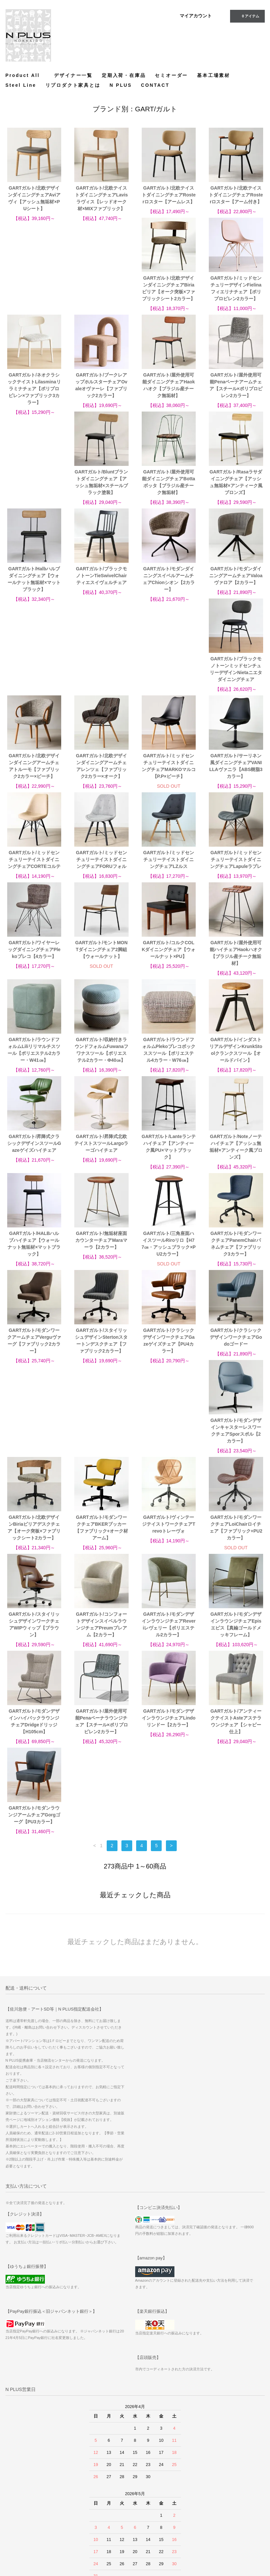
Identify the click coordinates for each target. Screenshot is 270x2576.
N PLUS (121, 85)
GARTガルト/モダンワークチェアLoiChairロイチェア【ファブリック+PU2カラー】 (168, 1361)
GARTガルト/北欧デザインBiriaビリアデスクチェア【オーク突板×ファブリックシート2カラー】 (235, 1264)
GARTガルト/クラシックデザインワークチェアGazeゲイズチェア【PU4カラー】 (34, 1264)
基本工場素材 (213, 75)
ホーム (14, 2478)
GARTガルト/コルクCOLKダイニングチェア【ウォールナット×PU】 (34, 873)
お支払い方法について (27, 2487)
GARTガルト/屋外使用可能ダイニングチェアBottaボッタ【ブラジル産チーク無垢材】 (235, 399)
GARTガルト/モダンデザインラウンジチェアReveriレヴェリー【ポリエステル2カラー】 (101, 1458)
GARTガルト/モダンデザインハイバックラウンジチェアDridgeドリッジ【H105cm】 (235, 1458)
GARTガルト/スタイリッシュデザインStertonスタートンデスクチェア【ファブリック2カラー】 (235, 1167)
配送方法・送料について (29, 2496)
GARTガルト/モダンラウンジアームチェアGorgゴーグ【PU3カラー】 (236, 1551)
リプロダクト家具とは (72, 85)
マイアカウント (196, 15)
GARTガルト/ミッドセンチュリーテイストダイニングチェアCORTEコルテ (168, 686)
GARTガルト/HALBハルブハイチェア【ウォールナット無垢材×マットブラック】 (168, 1070)
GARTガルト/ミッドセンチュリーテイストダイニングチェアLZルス (34, 783)
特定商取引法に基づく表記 (31, 2506)
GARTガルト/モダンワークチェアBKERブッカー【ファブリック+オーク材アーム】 (34, 1361)
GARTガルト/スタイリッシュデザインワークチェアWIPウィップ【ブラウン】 (235, 1361)
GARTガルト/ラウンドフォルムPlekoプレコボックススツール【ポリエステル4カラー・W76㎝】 (34, 973)
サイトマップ (106, 2487)
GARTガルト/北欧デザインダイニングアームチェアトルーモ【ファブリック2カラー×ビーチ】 (168, 593)
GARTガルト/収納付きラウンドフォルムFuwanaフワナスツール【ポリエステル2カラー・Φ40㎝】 (236, 877)
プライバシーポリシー (27, 2524)
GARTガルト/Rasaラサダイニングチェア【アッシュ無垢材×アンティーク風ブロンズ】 (34, 496)
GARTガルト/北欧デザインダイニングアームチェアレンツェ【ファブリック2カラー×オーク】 (235, 593)
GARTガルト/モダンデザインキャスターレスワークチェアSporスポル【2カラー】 (168, 1264)
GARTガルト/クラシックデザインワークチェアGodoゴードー (101, 1260)
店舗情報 (16, 2515)
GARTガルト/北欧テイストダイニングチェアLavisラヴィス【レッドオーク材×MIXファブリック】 (101, 198)
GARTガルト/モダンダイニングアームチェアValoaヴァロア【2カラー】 (34, 589)
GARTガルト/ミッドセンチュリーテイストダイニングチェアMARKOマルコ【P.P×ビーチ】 (34, 690)
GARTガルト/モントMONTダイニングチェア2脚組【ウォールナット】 (236, 783)
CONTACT (155, 85)
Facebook (190, 2488)
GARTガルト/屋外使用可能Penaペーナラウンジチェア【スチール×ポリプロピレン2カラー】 (34, 1555)
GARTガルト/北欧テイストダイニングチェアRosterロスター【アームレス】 (169, 194)
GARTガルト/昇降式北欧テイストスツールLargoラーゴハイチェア (236, 970)
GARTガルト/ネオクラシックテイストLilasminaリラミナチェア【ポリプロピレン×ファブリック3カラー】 (168, 298)
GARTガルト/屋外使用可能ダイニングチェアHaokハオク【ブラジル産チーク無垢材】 (34, 399)
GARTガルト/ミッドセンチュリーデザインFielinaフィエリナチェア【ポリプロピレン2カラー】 (101, 295)
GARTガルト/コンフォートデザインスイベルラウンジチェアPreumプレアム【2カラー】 (34, 1458)
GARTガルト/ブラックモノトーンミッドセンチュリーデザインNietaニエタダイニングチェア (101, 593)
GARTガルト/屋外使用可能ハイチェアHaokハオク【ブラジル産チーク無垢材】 (101, 877)
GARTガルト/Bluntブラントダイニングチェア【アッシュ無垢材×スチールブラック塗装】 (168, 399)
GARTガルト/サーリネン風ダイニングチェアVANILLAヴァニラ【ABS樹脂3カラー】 (101, 690)
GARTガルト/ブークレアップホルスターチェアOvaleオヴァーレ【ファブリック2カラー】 (236, 295)
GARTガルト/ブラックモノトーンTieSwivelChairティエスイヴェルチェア (168, 492)
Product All (25, 75)
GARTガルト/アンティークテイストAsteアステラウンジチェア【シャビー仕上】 (168, 1555)
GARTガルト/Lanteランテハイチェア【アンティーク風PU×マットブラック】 (34, 1070)
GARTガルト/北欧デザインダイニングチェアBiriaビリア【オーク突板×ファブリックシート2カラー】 (34, 295)
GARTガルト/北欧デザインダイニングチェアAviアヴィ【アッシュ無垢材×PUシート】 (34, 198)
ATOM (100, 2506)
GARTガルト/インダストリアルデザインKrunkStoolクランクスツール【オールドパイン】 (101, 973)
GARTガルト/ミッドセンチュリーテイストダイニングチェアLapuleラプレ (101, 783)
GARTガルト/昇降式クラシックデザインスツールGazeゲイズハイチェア (169, 970)
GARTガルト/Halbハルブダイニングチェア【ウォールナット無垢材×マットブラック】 (101, 496)
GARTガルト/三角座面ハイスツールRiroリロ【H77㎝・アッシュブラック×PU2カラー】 (34, 1167)
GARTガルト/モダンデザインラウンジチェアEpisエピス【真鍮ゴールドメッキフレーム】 (168, 1458)
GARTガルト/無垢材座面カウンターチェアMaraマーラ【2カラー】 (236, 1067)
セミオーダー (171, 75)
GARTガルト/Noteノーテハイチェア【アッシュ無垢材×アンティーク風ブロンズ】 (101, 1070)
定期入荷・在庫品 (124, 75)
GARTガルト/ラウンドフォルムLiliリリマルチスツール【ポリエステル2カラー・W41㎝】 (168, 877)
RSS (98, 2496)
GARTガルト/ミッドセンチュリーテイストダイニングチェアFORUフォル (235, 686)
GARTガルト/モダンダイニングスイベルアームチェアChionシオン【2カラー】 (236, 496)
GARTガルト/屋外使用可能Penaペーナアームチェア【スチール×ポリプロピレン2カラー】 (101, 399)
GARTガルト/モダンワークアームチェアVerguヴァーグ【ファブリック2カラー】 (169, 1167)
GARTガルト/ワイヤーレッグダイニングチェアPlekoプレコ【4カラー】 (168, 783)
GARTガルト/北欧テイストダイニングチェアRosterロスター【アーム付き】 (236, 194)
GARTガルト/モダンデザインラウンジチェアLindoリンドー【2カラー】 (101, 1551)
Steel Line (21, 85)
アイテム (246, 15)
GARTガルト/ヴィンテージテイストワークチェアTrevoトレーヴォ (101, 1357)
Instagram (190, 2497)
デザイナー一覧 (73, 75)
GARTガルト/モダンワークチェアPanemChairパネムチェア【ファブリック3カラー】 (101, 1167)
